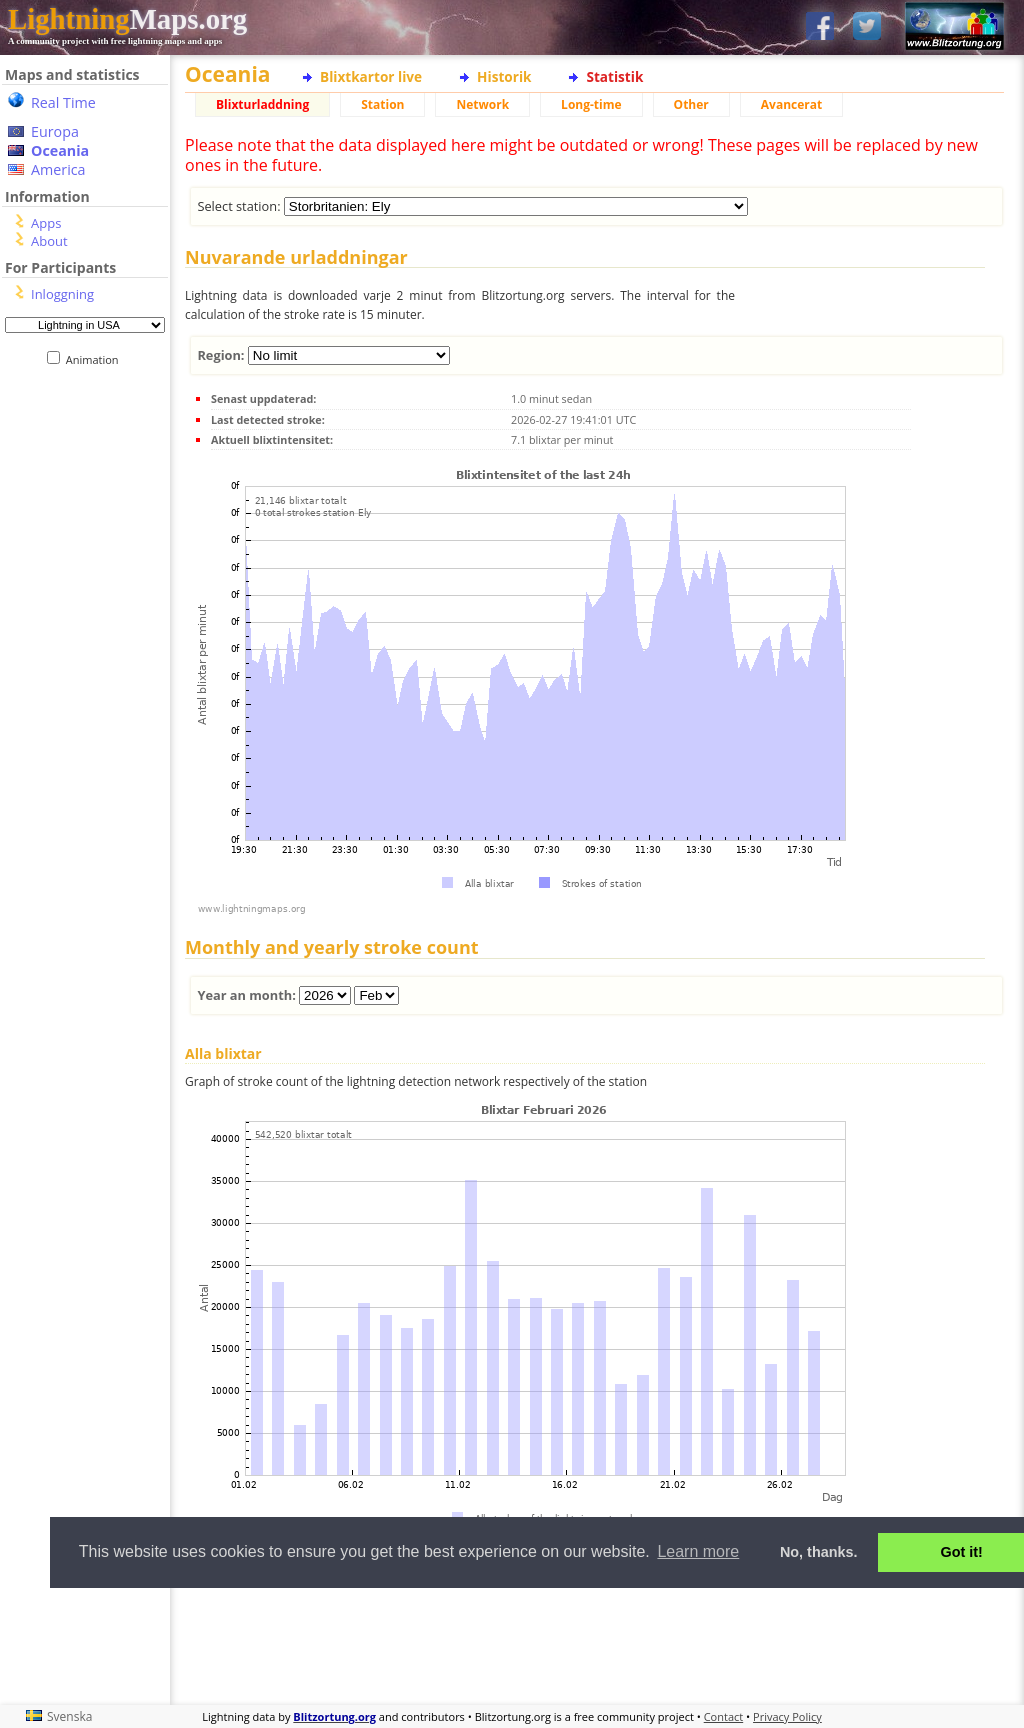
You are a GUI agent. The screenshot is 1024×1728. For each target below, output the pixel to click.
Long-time (591, 104)
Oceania (60, 150)
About (49, 241)
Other (691, 104)
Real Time (63, 102)
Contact (724, 1716)
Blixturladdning (262, 104)
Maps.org (127, 19)
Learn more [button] (698, 1551)
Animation (96, 359)
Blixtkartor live (371, 76)
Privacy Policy (787, 1716)
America (58, 169)
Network (482, 104)
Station (382, 104)
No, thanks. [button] (819, 1552)
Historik (504, 76)
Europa (55, 131)
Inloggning (62, 294)
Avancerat (791, 104)
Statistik (614, 76)
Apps (46, 223)
